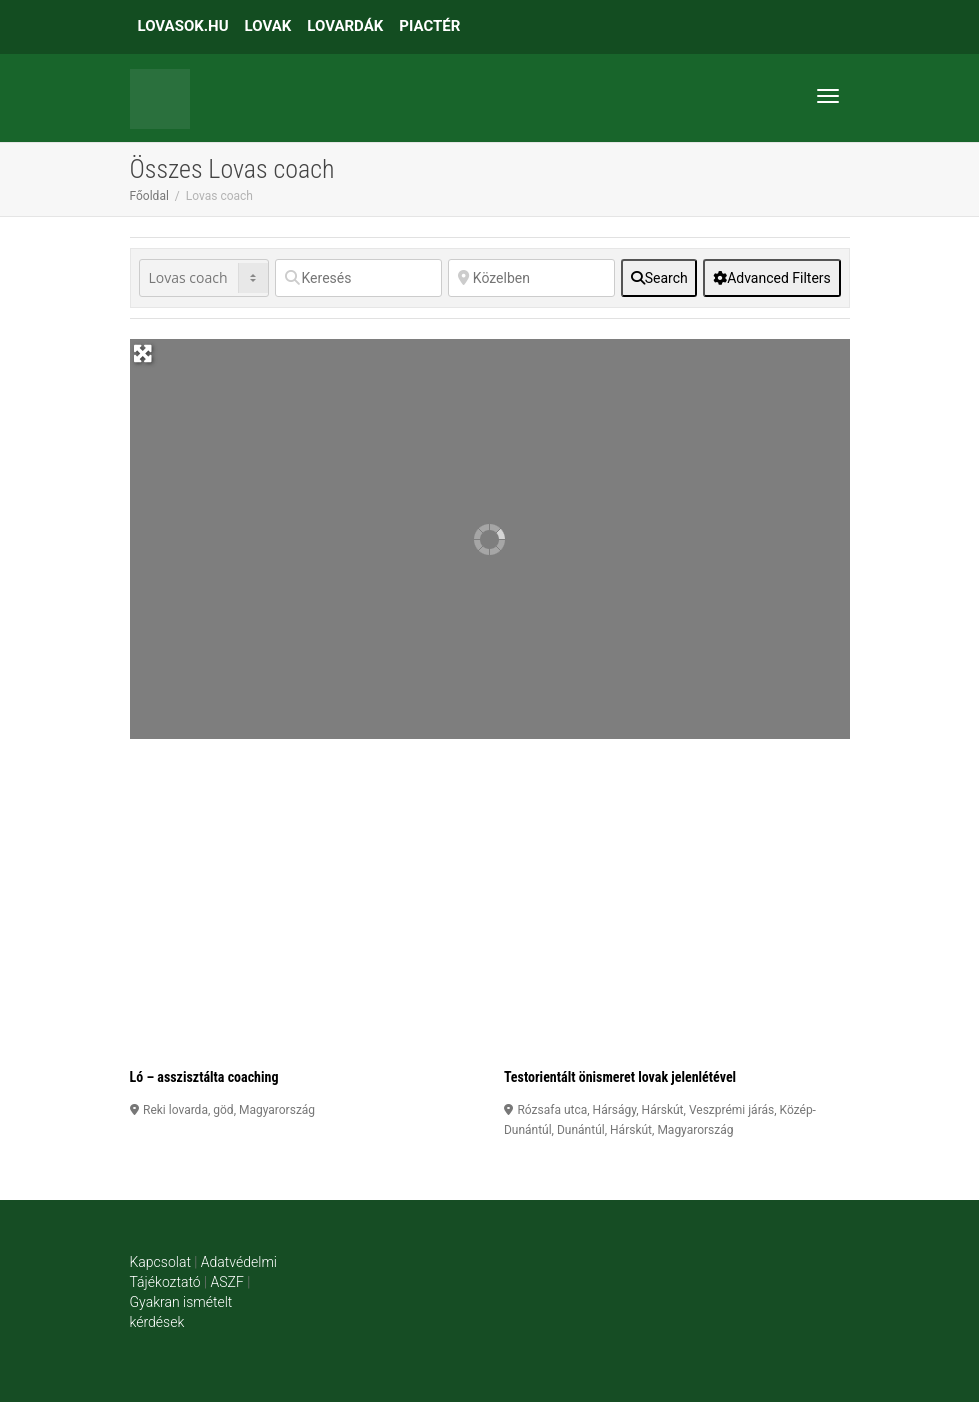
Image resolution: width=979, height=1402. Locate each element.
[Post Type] (204, 278)
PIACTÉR (429, 26)
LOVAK (268, 26)
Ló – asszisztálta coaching (204, 1077)
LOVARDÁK (345, 26)
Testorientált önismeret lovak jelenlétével (620, 1077)
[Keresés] (358, 278)
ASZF (227, 1282)
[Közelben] (531, 278)
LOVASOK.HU (183, 26)
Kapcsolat (160, 1262)
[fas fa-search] (659, 278)
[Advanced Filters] (771, 278)
